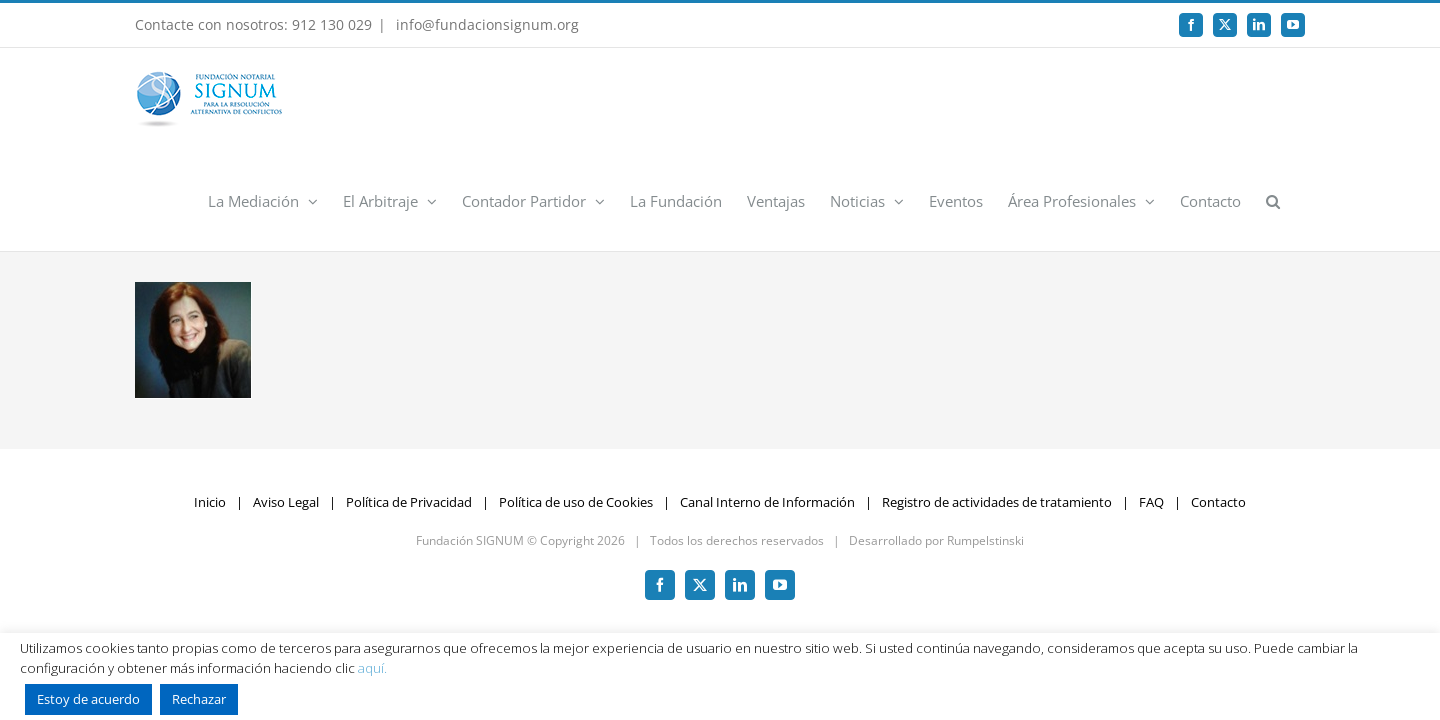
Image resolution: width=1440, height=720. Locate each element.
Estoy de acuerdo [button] (88, 699)
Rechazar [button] (199, 699)
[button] (1298, 99)
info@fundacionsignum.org (485, 24)
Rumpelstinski (985, 439)
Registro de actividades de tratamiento (997, 401)
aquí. (372, 668)
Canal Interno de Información (767, 401)
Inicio (210, 401)
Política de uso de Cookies (576, 401)
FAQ (1151, 401)
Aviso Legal (286, 401)
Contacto (1218, 401)
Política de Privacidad (409, 401)
